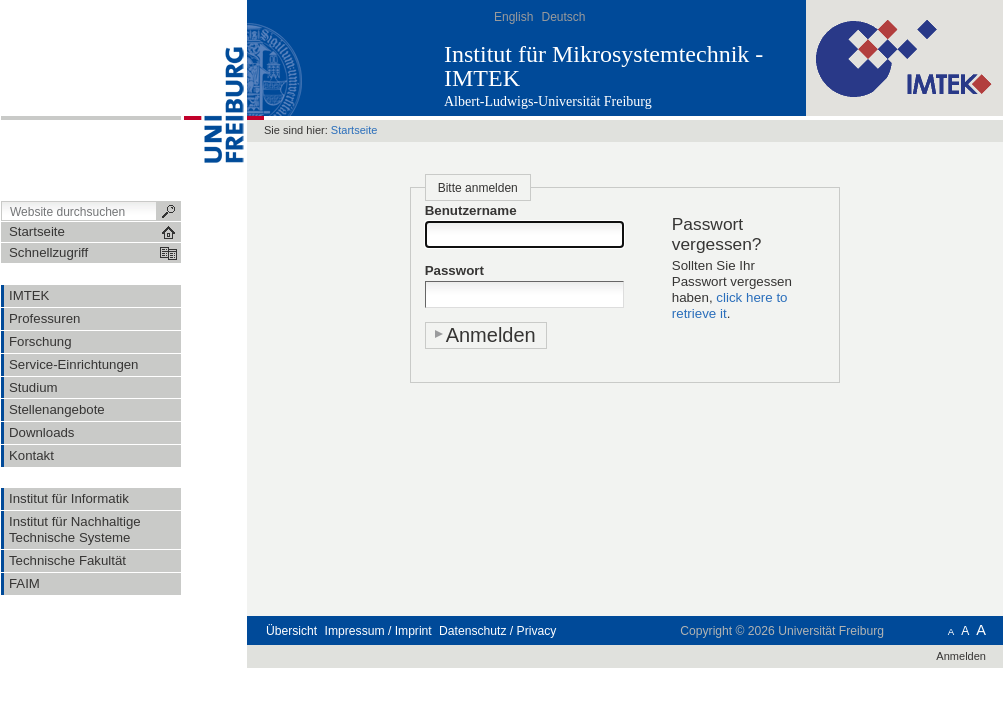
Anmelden (961, 656)
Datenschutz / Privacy (497, 631)
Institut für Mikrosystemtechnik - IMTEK (603, 66)
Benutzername (471, 210)
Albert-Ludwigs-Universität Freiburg (548, 101)
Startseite (354, 130)
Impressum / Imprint (378, 631)
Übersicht (291, 631)
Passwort (454, 270)
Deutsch (563, 17)
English (513, 17)
